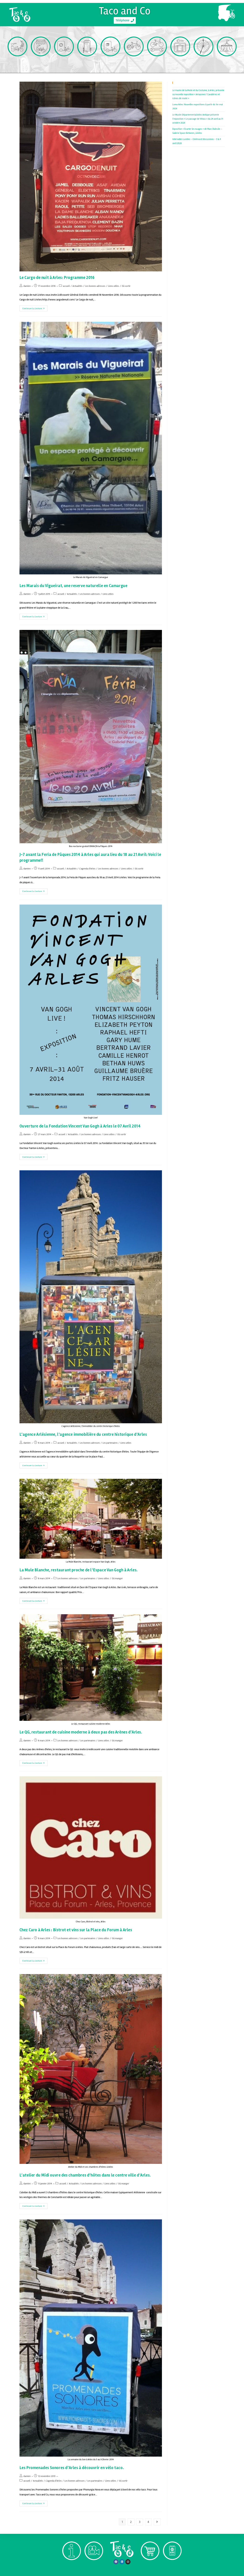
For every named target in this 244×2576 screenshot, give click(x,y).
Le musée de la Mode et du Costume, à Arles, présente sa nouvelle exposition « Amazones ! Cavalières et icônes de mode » (198, 94)
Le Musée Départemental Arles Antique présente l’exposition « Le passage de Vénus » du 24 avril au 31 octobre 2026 (197, 118)
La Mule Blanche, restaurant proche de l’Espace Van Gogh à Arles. (78, 1570)
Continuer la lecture (35, 308)
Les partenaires (110, 1442)
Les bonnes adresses (95, 286)
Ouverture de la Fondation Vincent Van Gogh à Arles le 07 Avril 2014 (80, 1126)
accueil (66, 286)
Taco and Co (125, 10)
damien (27, 286)
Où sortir (126, 286)
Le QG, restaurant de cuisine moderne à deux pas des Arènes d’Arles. (80, 1732)
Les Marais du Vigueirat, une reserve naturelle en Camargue (73, 585)
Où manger (117, 1578)
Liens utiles (113, 286)
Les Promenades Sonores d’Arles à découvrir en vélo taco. (71, 2467)
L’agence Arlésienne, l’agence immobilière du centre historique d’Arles (83, 1434)
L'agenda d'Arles (87, 868)
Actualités (77, 286)
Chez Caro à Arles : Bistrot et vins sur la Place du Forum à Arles (75, 1929)
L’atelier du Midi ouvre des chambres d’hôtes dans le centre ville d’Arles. (85, 2175)
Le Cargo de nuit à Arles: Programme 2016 (57, 277)
